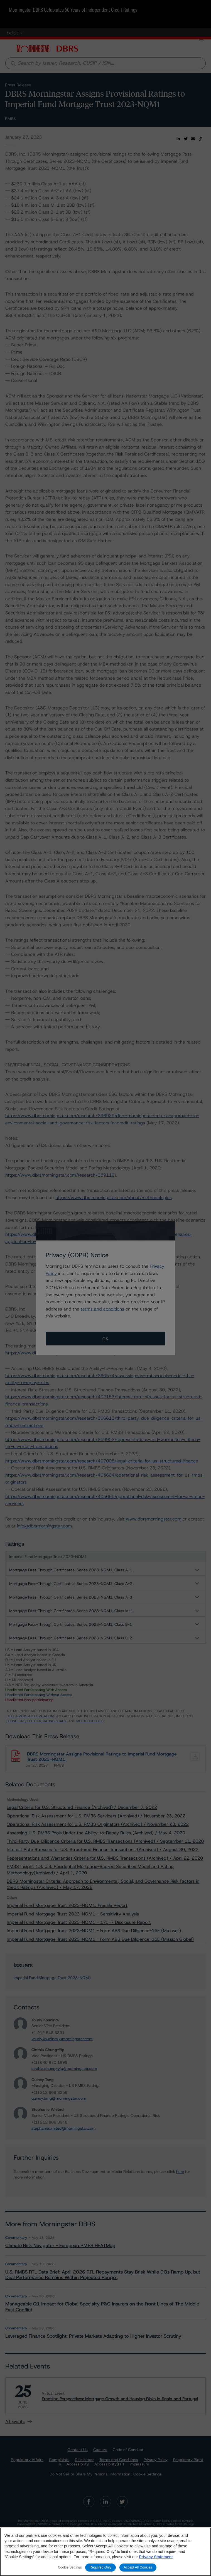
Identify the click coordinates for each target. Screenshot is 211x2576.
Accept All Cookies (138, 2567)
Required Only (100, 2567)
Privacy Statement (156, 2557)
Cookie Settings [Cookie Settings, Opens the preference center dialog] (70, 2567)
